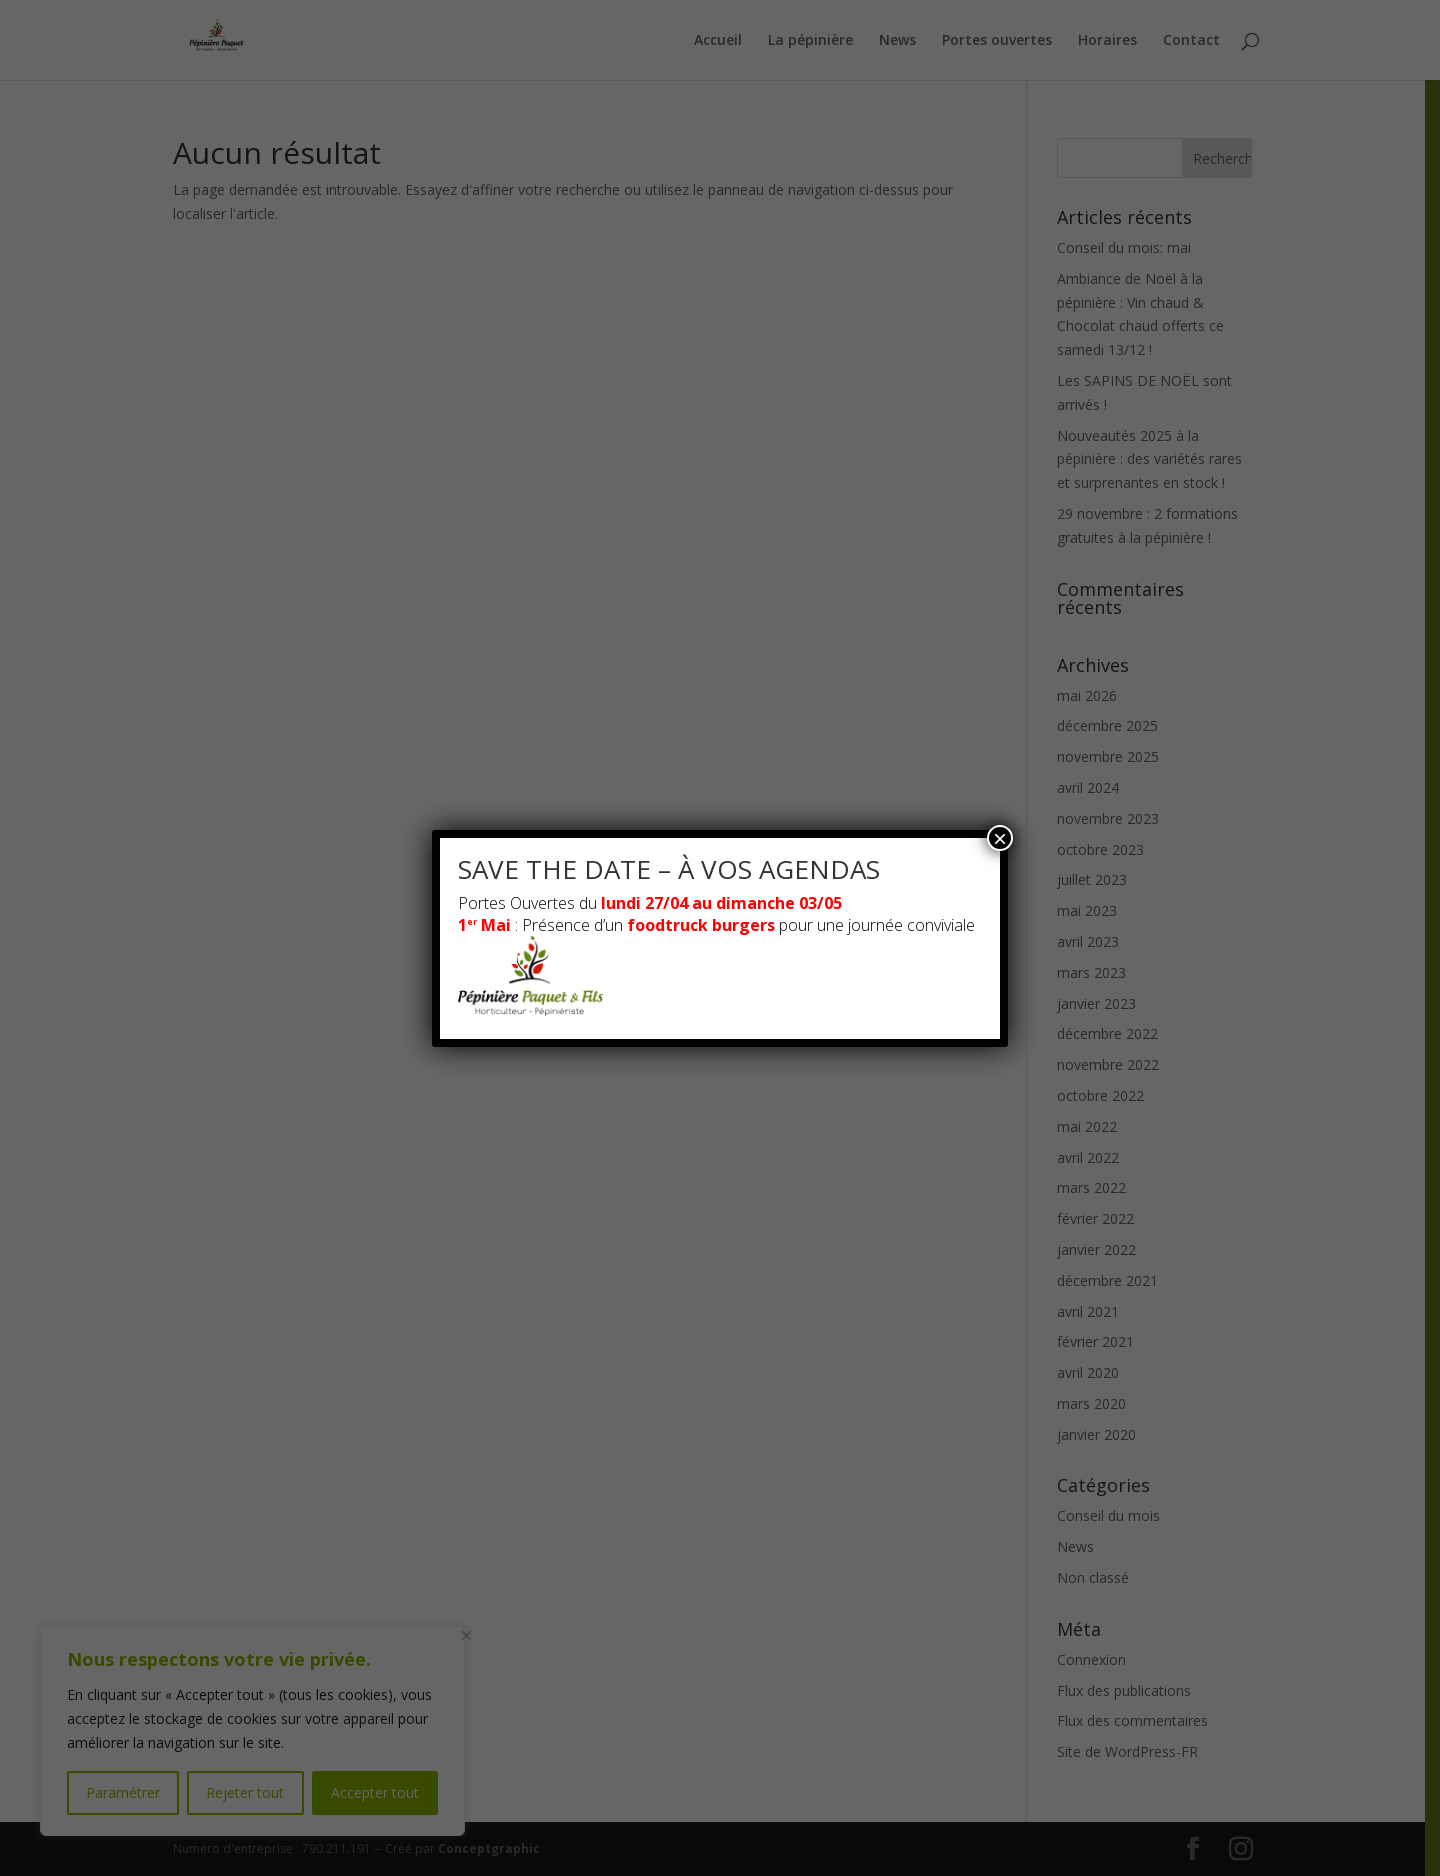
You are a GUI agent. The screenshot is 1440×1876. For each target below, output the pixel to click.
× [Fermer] (1000, 838)
